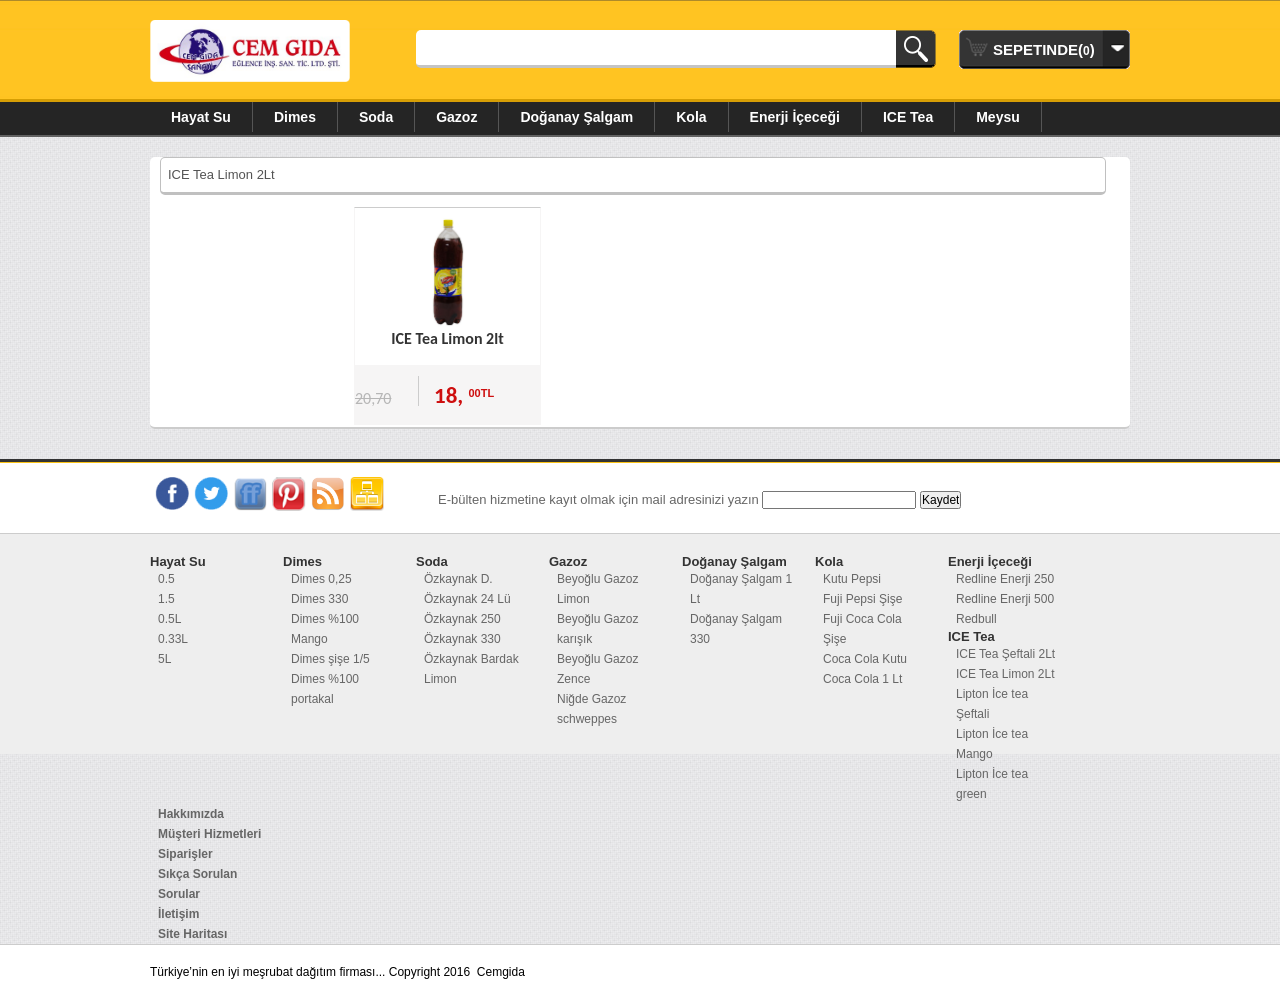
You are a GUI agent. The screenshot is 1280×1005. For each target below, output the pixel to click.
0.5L (169, 619)
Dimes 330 (319, 599)
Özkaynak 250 (462, 619)
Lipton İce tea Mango (992, 744)
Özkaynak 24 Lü (467, 599)
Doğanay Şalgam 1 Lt (741, 589)
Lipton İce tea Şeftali (992, 704)
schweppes (587, 719)
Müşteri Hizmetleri (209, 834)
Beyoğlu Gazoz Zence (597, 669)
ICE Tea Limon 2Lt (1005, 674)
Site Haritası (192, 934)
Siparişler (185, 854)
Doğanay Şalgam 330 (736, 629)
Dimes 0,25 (321, 579)
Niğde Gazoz (591, 699)
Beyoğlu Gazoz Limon (597, 589)
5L (164, 659)
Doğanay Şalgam (576, 117)
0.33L (173, 639)
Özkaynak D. (458, 579)
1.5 (166, 599)
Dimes (295, 117)
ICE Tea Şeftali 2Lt (1005, 654)
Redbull (976, 619)
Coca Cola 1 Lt (862, 679)
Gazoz (456, 117)
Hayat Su (201, 117)
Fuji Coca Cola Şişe (862, 629)
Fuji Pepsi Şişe (862, 599)
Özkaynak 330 (462, 639)
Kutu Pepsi (852, 579)
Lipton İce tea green (992, 784)
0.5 (166, 579)
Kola (691, 117)
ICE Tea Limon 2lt (447, 338)
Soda (376, 117)
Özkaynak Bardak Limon (471, 669)
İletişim (178, 914)
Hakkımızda (191, 814)
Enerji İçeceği (795, 117)
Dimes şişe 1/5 (330, 659)
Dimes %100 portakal (325, 689)
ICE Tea (908, 117)
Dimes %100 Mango (325, 629)
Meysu (998, 117)
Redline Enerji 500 (1005, 599)
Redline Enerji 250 (1005, 579)
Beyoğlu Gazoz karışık (597, 629)
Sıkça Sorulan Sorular (197, 884)
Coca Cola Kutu (865, 659)
